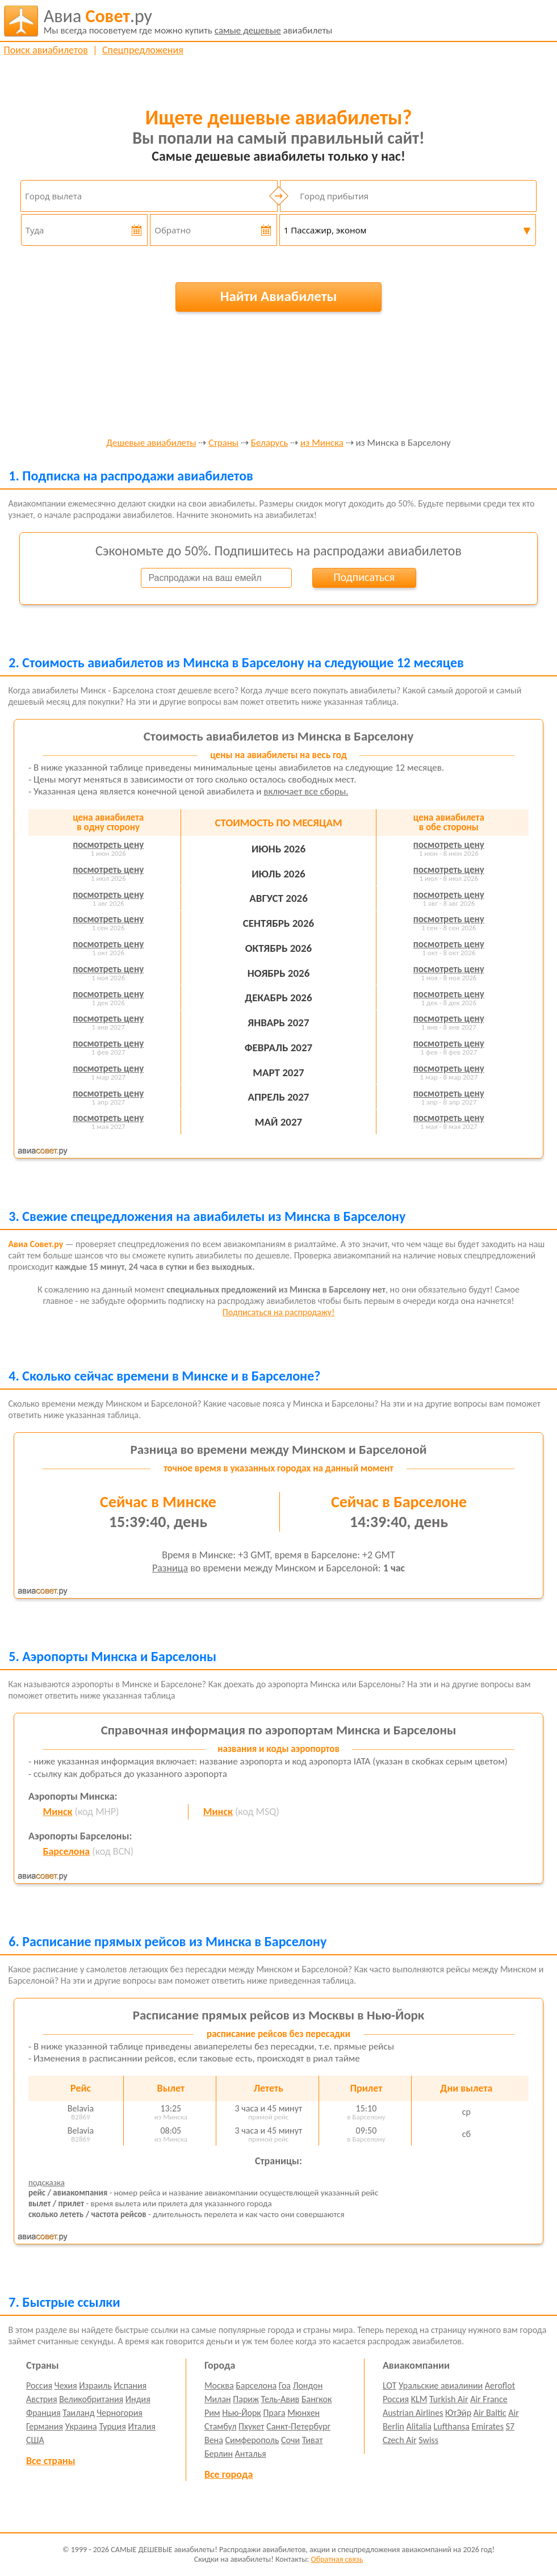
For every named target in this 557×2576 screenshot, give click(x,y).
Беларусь (269, 443)
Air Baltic (490, 2412)
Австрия (41, 2399)
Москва (219, 2385)
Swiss (428, 2440)
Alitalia (419, 2426)
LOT (389, 2385)
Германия (44, 2426)
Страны (223, 443)
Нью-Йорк (241, 2412)
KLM (419, 2399)
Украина (81, 2426)
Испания (130, 2385)
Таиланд (78, 2412)
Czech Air (400, 2440)
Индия (137, 2399)
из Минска (322, 443)
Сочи (290, 2440)
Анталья (250, 2453)
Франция (43, 2412)
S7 (510, 2426)
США (35, 2440)
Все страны (50, 2460)
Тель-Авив (280, 2399)
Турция (112, 2426)
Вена (213, 2440)
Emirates (488, 2426)
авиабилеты (188, 21)
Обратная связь (337, 2559)
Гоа (285, 2385)
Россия (39, 2385)
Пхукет (251, 2426)
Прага (274, 2412)
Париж (246, 2399)
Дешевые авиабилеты (151, 443)
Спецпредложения (142, 50)
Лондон (308, 2385)
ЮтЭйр (458, 2412)
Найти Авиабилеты (278, 296)
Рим (212, 2412)
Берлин (218, 2453)
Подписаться (364, 577)
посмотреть (108, 845)
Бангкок (316, 2399)
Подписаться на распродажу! (278, 1312)
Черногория (120, 2412)
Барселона (66, 1851)
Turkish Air (448, 2399)
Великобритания (91, 2399)
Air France (489, 2399)
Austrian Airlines (413, 2412)
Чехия (66, 2385)
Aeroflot (500, 2385)
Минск (57, 1811)
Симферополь (252, 2440)
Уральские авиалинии (441, 2385)
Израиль (95, 2385)
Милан (217, 2399)
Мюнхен (303, 2412)
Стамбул (220, 2426)
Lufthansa (452, 2426)
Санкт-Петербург (298, 2426)
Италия (142, 2426)
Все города (228, 2474)
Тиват (312, 2440)
